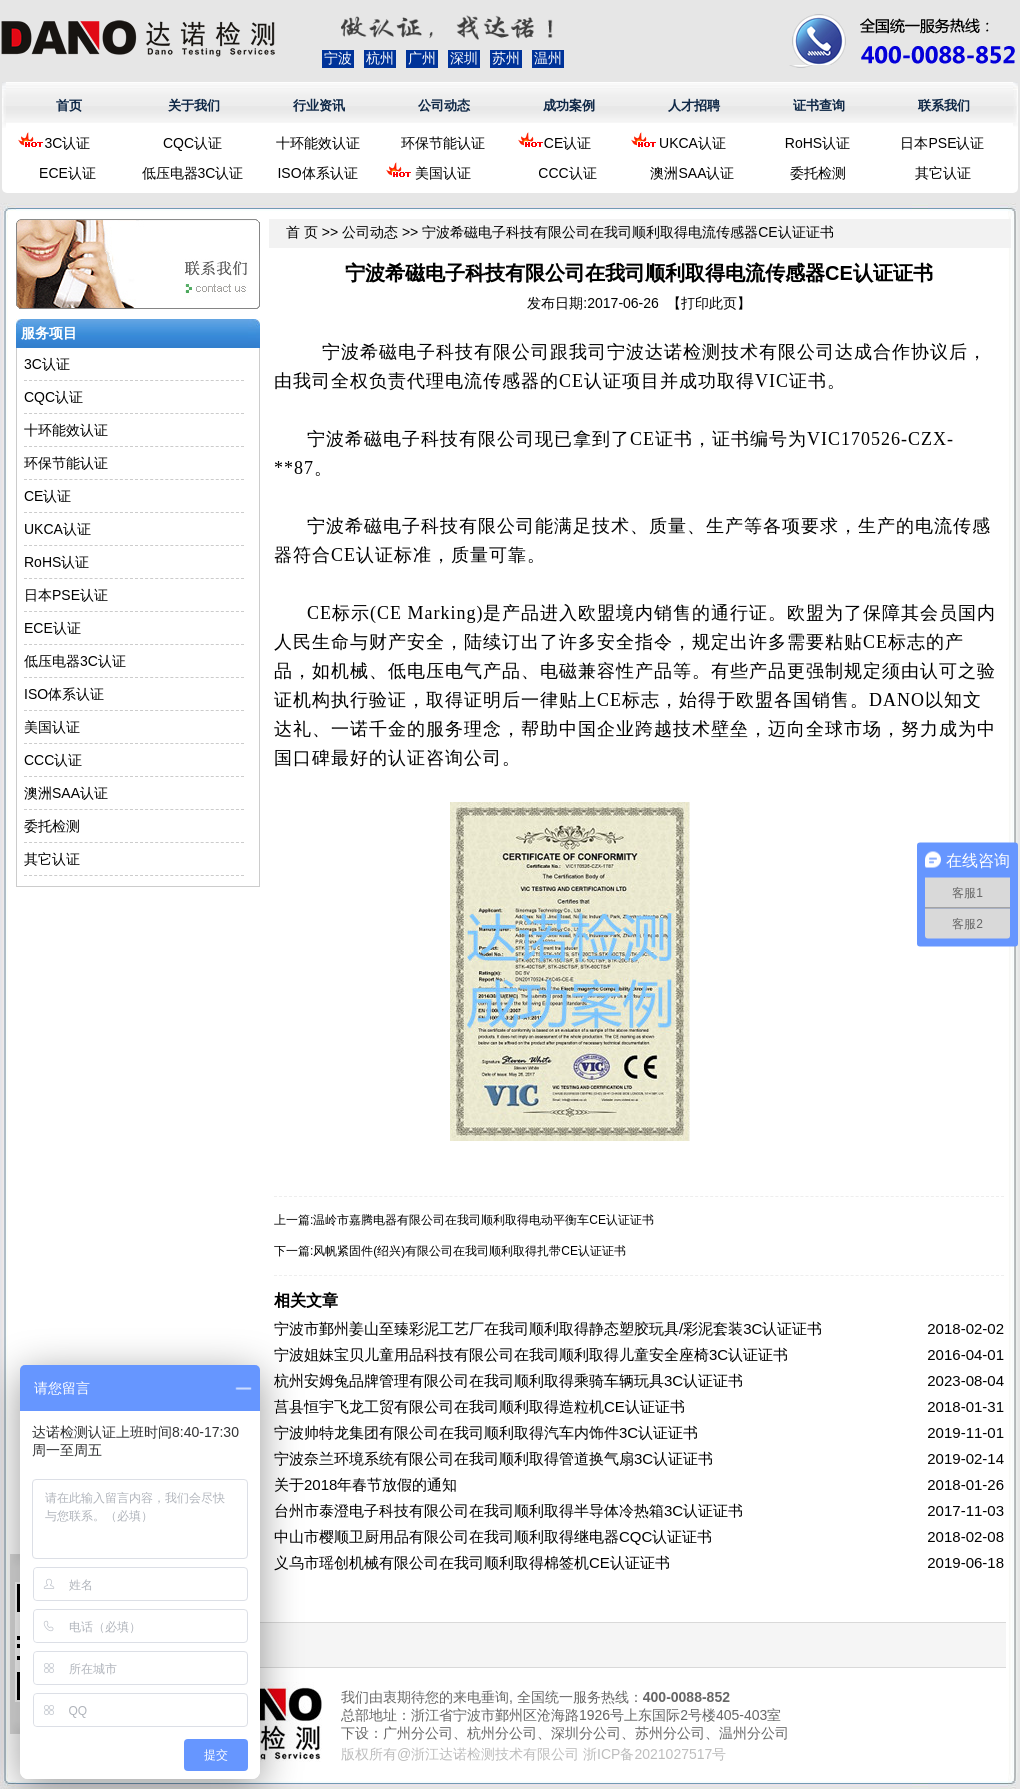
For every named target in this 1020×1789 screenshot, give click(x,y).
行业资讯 (319, 105)
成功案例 (569, 105)
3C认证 (68, 143)
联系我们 (944, 105)
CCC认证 (567, 173)
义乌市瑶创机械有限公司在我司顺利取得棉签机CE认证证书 (472, 1562)
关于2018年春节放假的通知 (365, 1484)
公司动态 (444, 105)
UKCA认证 (692, 143)
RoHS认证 (817, 143)
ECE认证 (67, 173)
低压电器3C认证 (193, 173)
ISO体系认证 (317, 173)
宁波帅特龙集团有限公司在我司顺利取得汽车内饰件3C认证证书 (486, 1432)
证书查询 (819, 105)
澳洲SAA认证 (692, 173)
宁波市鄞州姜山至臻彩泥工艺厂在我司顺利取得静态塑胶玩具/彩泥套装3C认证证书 (548, 1328)
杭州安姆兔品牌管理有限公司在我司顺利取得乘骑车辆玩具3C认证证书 (508, 1380)
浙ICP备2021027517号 (654, 1754)
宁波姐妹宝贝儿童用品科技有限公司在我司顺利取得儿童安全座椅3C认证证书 (531, 1354)
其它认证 (943, 173)
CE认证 (567, 143)
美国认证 (443, 173)
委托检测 (818, 173)
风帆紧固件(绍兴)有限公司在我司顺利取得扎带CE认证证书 (469, 1251)
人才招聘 (694, 105)
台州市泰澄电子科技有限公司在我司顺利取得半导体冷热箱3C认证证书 (508, 1510)
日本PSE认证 (942, 143)
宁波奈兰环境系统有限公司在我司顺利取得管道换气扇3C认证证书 (493, 1458)
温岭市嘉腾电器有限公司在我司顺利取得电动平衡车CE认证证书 (483, 1220)
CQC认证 (192, 143)
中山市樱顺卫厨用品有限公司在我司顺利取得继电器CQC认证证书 (493, 1536)
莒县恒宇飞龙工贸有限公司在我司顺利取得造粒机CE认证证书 (479, 1406)
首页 (69, 105)
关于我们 (194, 105)
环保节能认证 (443, 143)
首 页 (302, 232)
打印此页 (709, 303)
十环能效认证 (318, 143)
